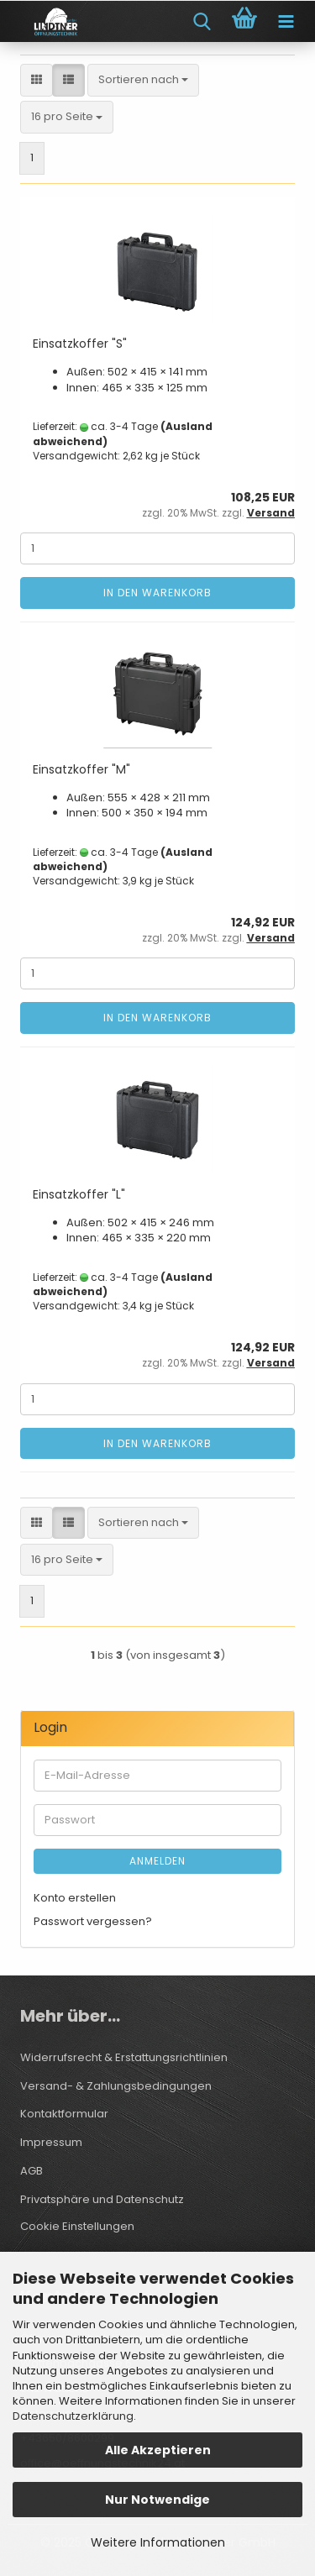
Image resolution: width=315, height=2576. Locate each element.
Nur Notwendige (157, 2499)
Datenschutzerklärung (73, 2416)
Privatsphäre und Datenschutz (102, 2199)
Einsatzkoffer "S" (80, 343)
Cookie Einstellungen (77, 2226)
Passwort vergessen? (93, 1921)
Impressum (51, 2142)
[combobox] (143, 80)
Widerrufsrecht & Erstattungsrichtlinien (124, 2057)
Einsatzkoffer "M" (81, 769)
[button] (36, 80)
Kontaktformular (64, 2114)
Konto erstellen (75, 1898)
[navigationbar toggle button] (286, 22)
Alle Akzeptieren (158, 2450)
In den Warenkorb (157, 592)
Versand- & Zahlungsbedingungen (116, 2086)
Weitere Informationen (158, 2542)
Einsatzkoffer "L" (79, 1194)
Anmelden (157, 1861)
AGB (31, 2171)
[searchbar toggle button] (202, 22)
